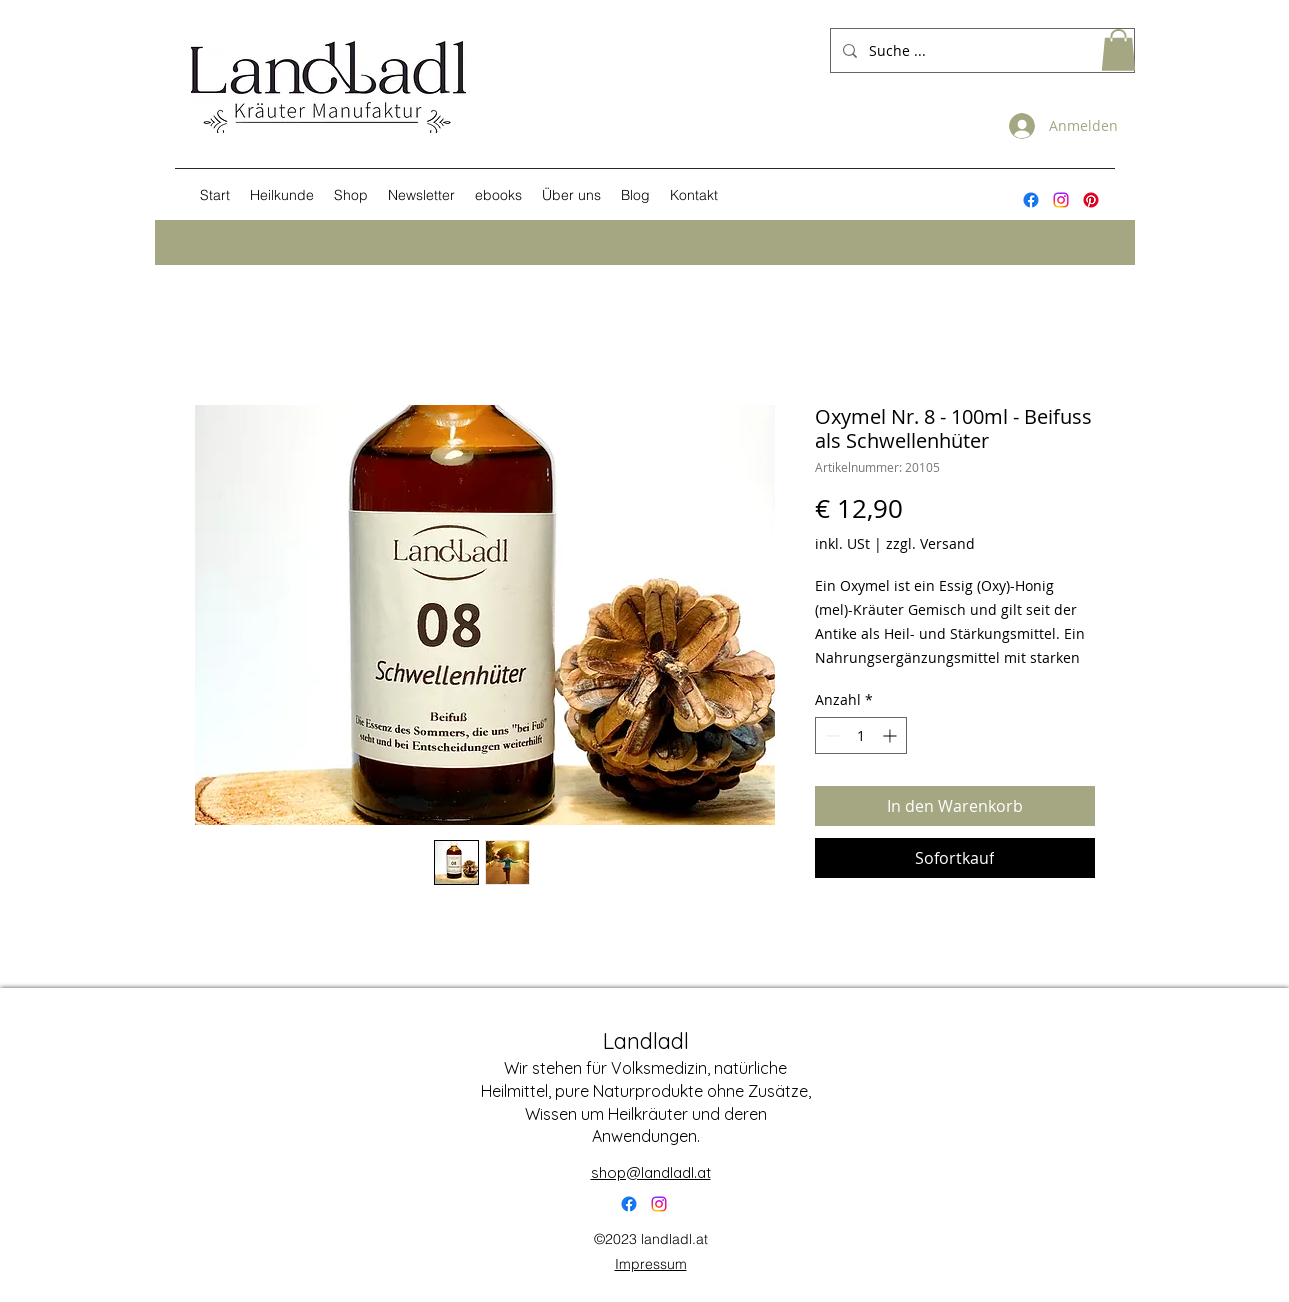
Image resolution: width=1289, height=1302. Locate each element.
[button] (1118, 50)
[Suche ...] (980, 50)
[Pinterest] (1091, 200)
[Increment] (891, 735)
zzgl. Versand (930, 543)
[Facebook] (629, 1204)
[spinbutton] (861, 735)
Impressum (651, 1264)
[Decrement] (830, 735)
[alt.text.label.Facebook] (1031, 200)
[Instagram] (1061, 200)
